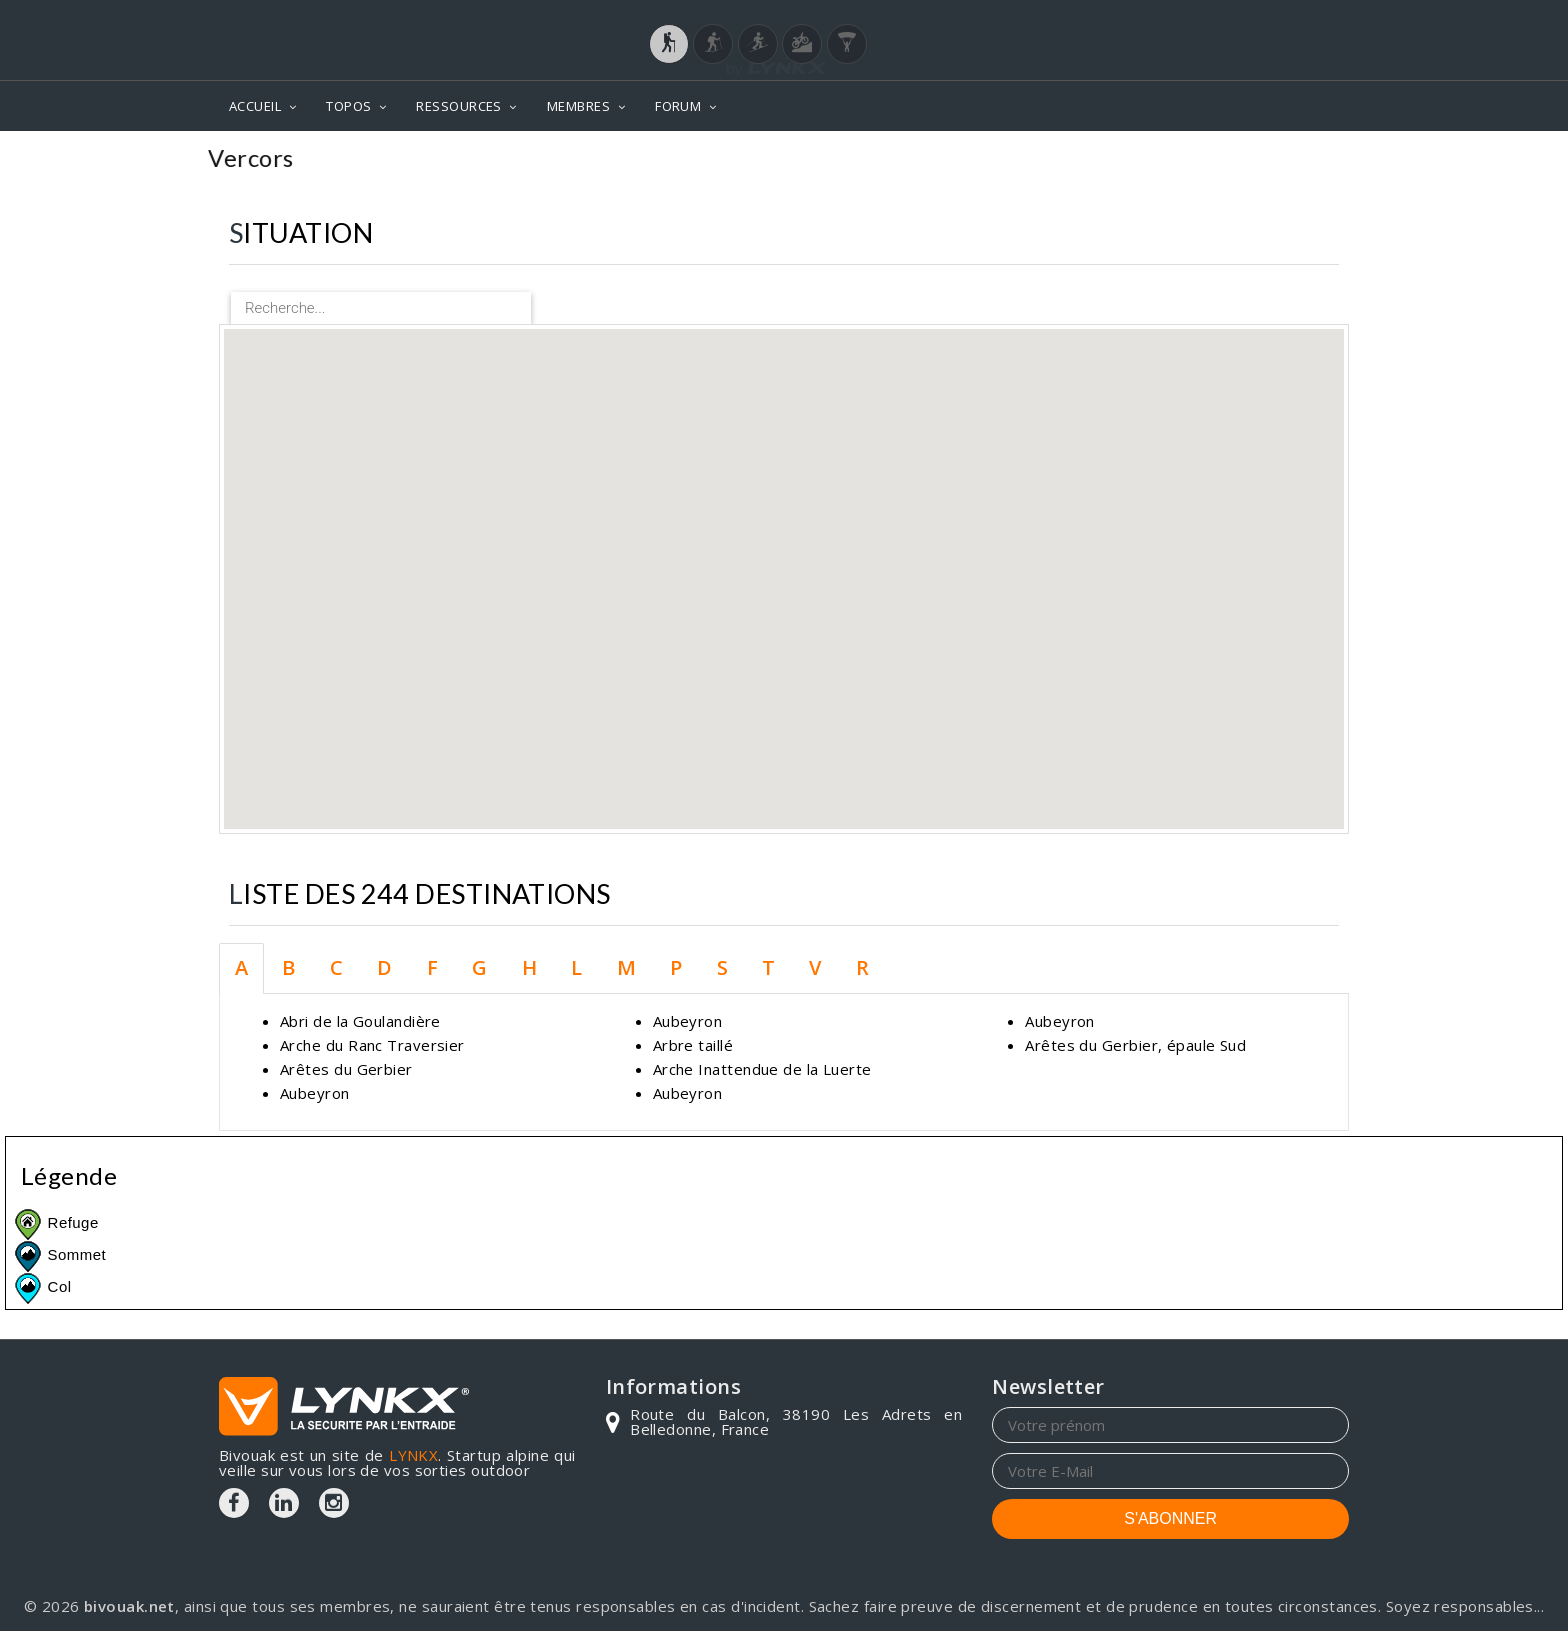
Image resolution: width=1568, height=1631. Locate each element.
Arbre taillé (693, 1045)
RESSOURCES (459, 106)
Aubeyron (315, 1093)
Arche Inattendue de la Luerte (762, 1069)
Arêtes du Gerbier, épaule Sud (1135, 1045)
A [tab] (241, 967)
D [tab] (384, 967)
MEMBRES (578, 106)
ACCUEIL (255, 106)
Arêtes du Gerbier (346, 1069)
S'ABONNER (1170, 1518)
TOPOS (348, 106)
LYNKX (413, 1455)
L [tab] (576, 967)
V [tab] (815, 967)
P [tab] (676, 967)
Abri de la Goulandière (360, 1021)
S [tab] (722, 967)
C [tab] (336, 967)
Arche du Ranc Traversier (372, 1045)
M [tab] (626, 967)
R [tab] (862, 967)
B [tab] (288, 967)
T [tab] (768, 967)
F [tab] (432, 967)
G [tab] (479, 967)
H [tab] (529, 967)
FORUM (678, 106)
